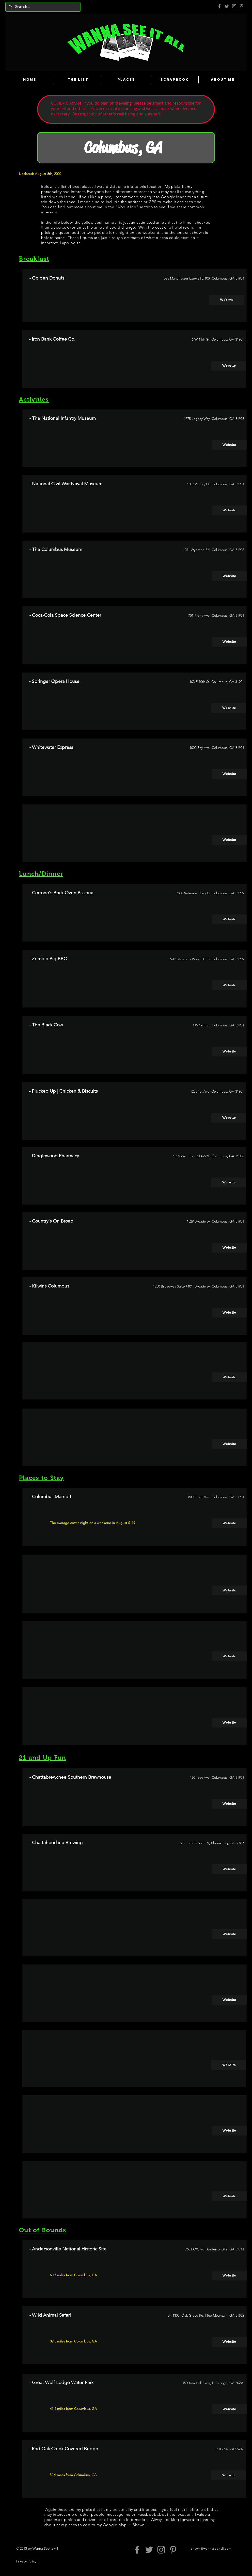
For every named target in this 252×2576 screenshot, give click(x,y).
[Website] (226, 300)
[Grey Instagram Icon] (234, 6)
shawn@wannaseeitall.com (211, 2548)
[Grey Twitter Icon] (227, 6)
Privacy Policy (26, 2561)
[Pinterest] (241, 6)
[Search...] (42, 6)
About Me (126, 206)
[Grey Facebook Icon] (219, 6)
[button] (229, 840)
